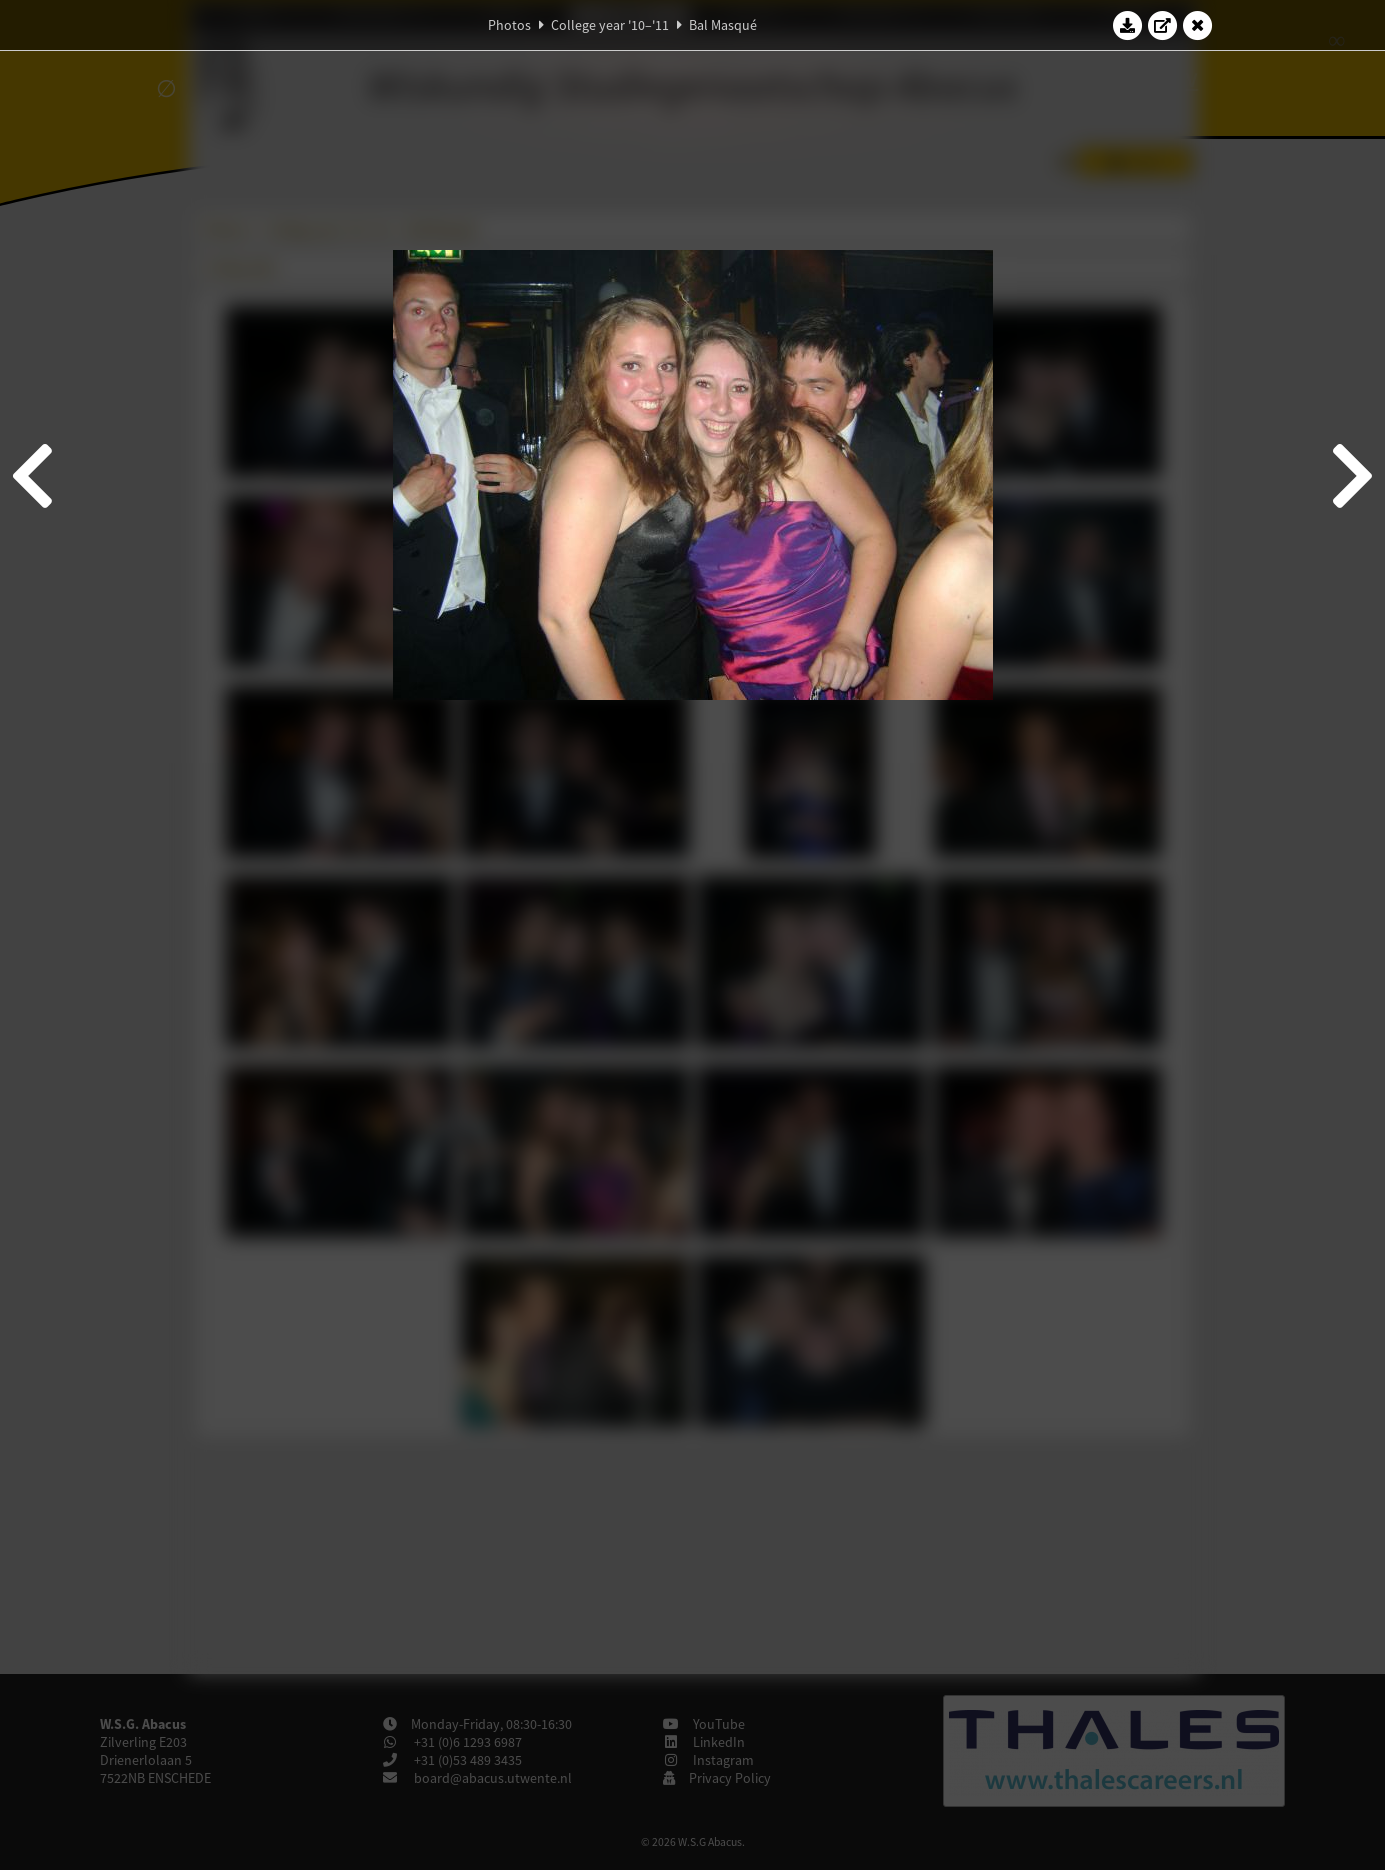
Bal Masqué (723, 25)
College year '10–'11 (610, 25)
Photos (509, 25)
